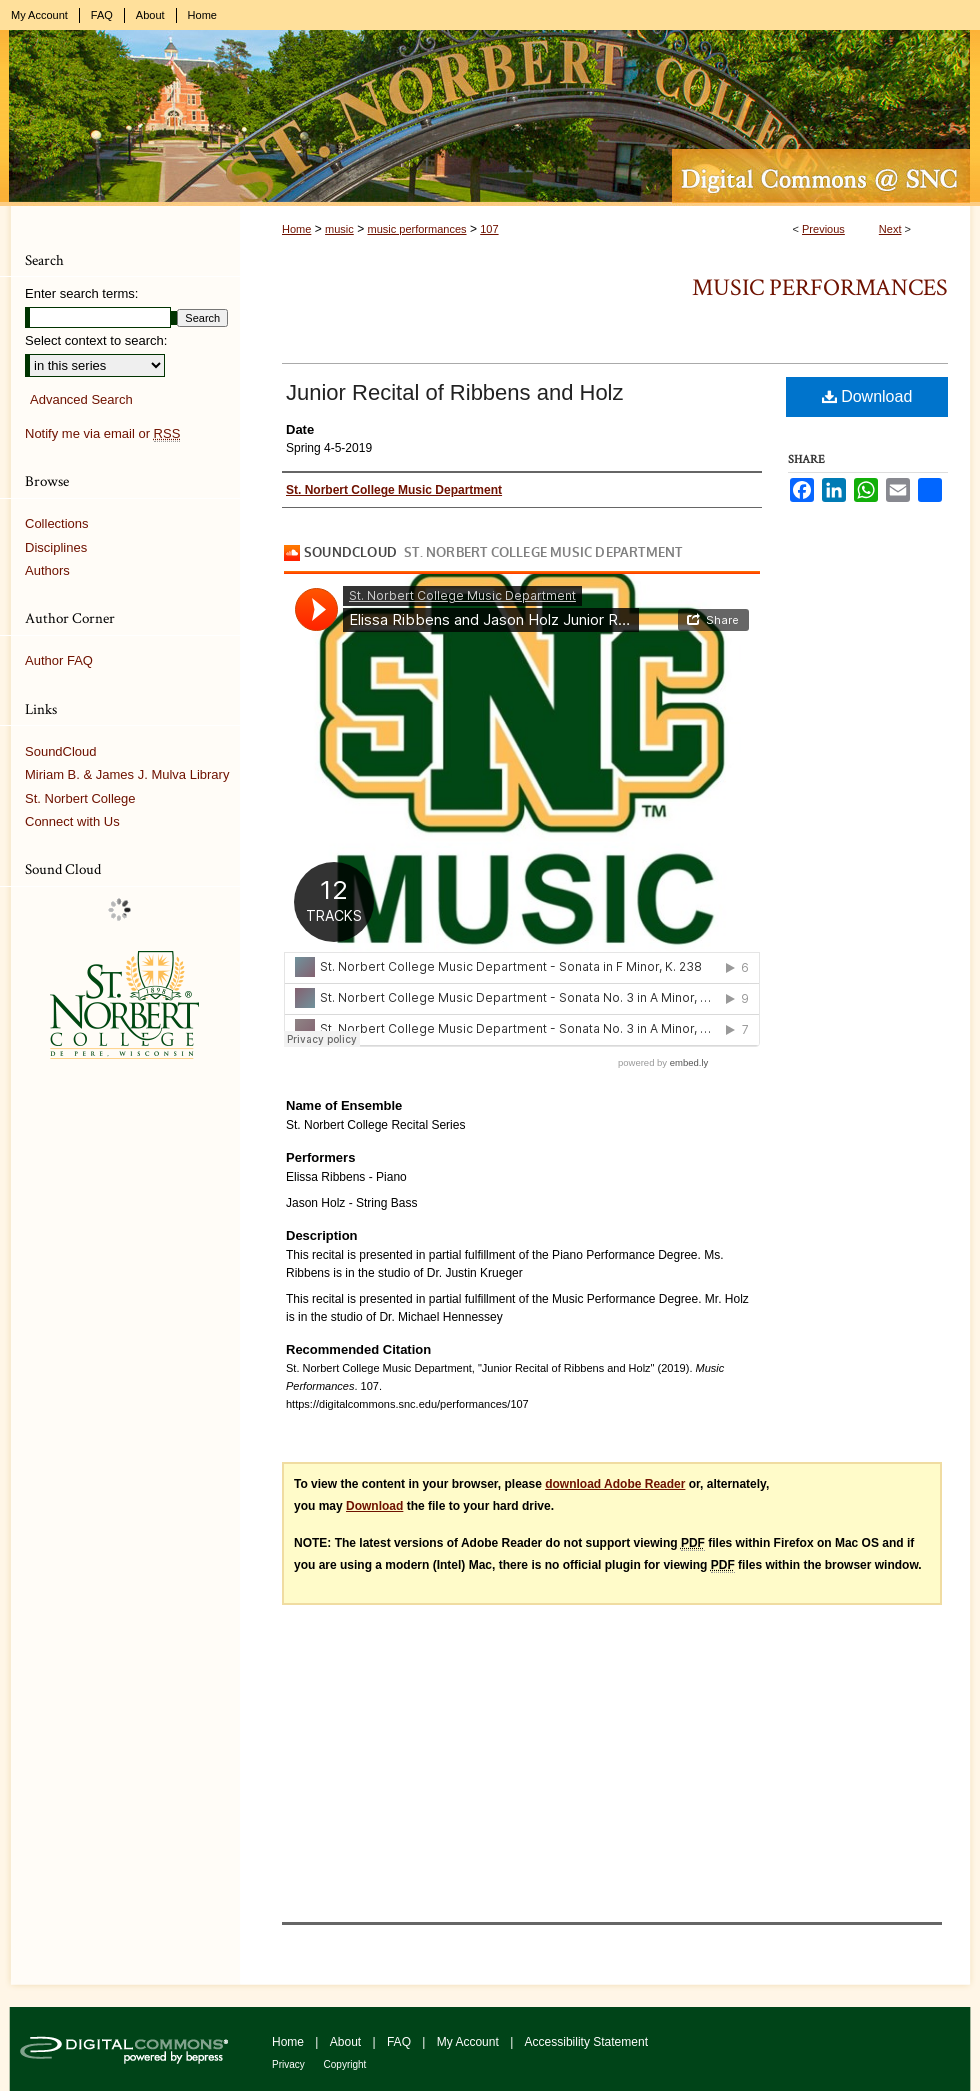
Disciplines (56, 547)
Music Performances (820, 287)
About (347, 2042)
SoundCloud (61, 751)
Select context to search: (96, 340)
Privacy (290, 2064)
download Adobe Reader (615, 1484)
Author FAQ (59, 660)
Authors (47, 570)
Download (867, 396)
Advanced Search (81, 399)
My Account (469, 2042)
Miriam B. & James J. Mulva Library (127, 774)
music (339, 229)
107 (489, 229)
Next (890, 229)
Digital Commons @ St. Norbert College (490, 118)
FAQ (400, 2042)
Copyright (345, 2064)
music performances (416, 229)
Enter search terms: (81, 293)
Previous (823, 229)
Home (296, 229)
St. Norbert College (80, 798)
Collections (57, 523)
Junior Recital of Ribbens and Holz (455, 392)
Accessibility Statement (586, 2042)
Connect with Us (72, 821)
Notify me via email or (102, 434)
